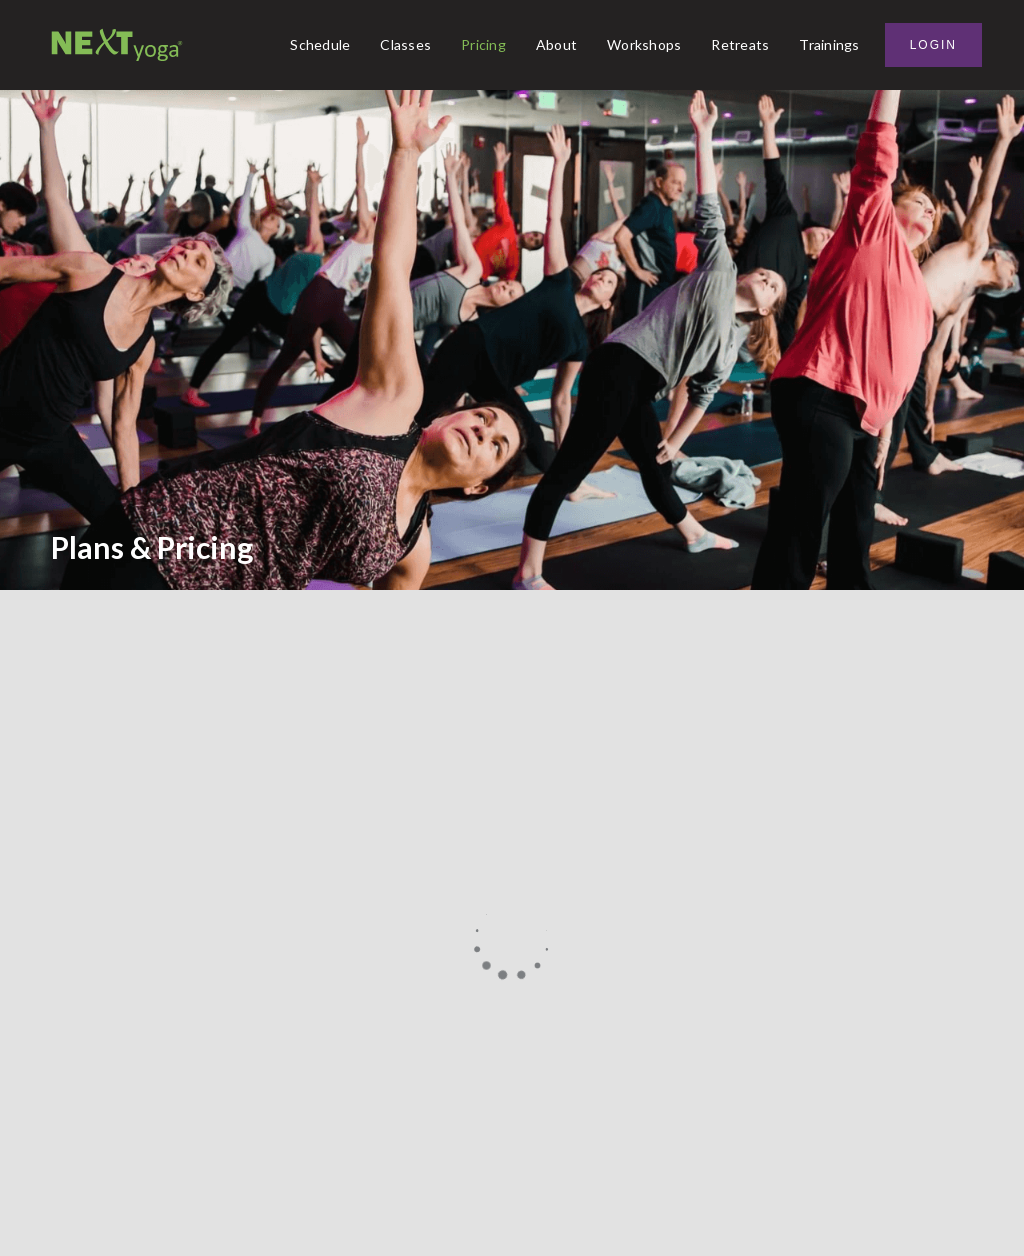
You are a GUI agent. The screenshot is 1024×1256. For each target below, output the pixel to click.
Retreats (740, 44)
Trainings (829, 44)
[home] (117, 45)
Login (933, 45)
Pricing (483, 44)
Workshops (644, 44)
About (556, 44)
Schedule (320, 44)
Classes (405, 44)
